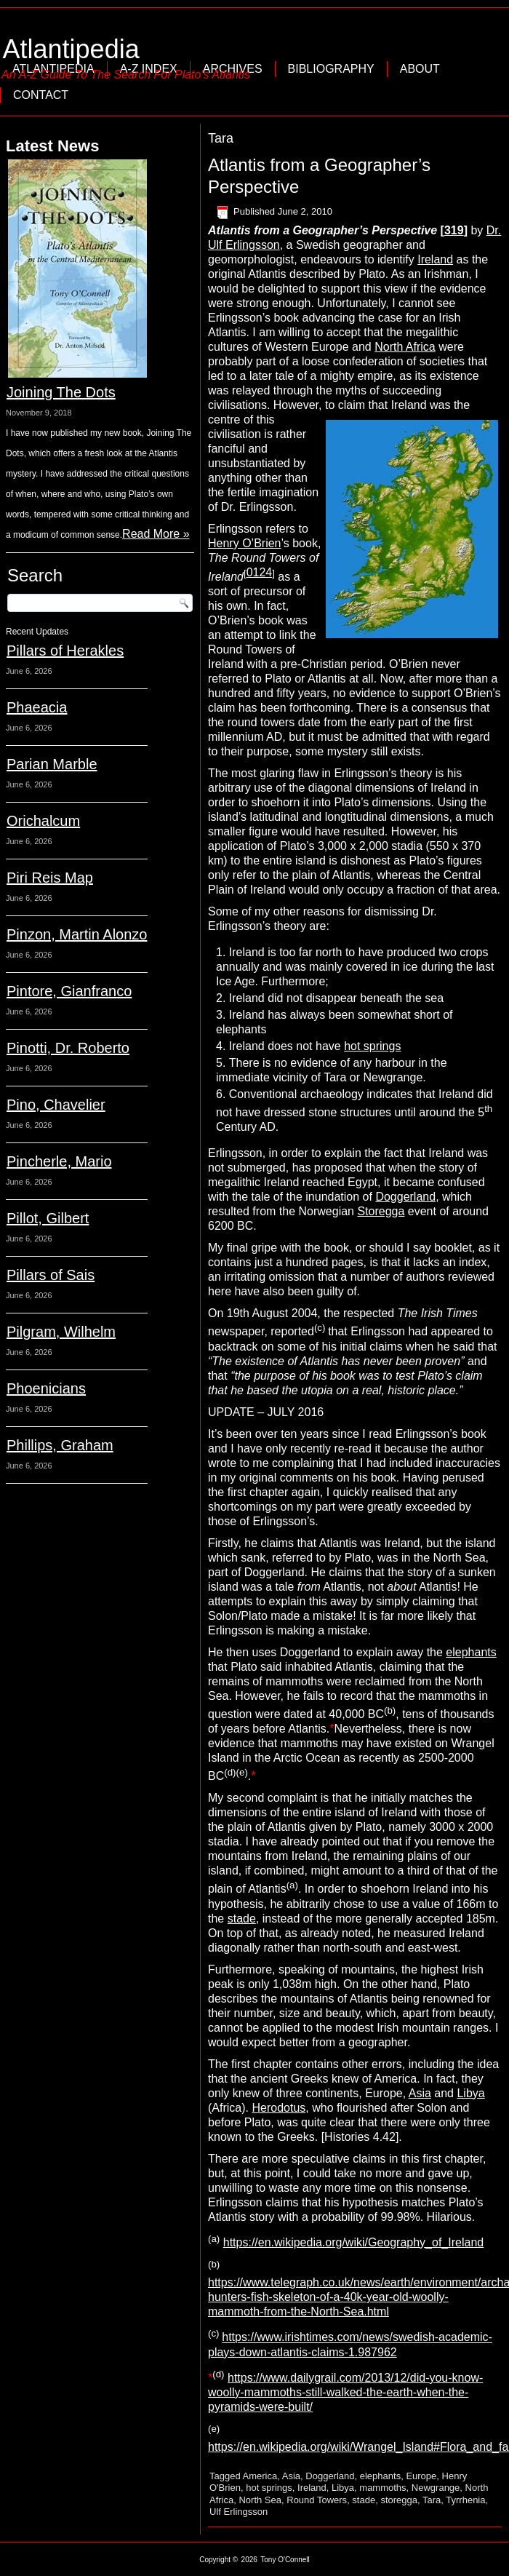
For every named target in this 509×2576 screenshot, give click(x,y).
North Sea (260, 2499)
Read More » (156, 534)
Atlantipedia (71, 49)
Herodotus (278, 2108)
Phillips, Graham (60, 1445)
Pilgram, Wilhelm (61, 1332)
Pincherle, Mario (59, 1161)
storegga (398, 2499)
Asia (420, 2093)
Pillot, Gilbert (48, 1218)
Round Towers (316, 2499)
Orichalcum (43, 821)
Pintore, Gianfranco (69, 991)
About (420, 69)
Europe (421, 2475)
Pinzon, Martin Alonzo (77, 934)
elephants (471, 1652)
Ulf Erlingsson (238, 2511)
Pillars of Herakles (65, 651)
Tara (431, 2499)
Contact (40, 95)
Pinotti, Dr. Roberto (68, 1048)
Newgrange (436, 2487)
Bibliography (331, 69)
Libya (470, 2093)
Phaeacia (37, 707)
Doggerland (405, 1196)
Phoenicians (46, 1388)
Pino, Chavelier (56, 1105)
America (260, 2475)
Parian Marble (52, 764)
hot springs (372, 1046)
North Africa (405, 347)
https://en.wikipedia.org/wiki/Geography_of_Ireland (353, 2242)
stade (242, 1918)
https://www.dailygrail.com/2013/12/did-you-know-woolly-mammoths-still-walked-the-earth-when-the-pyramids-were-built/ (345, 2392)
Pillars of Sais (51, 1275)
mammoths (382, 2487)
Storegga (380, 1211)
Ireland (435, 259)
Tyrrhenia (465, 2499)
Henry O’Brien (244, 543)
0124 (260, 572)
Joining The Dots (61, 392)
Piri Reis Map (50, 878)
